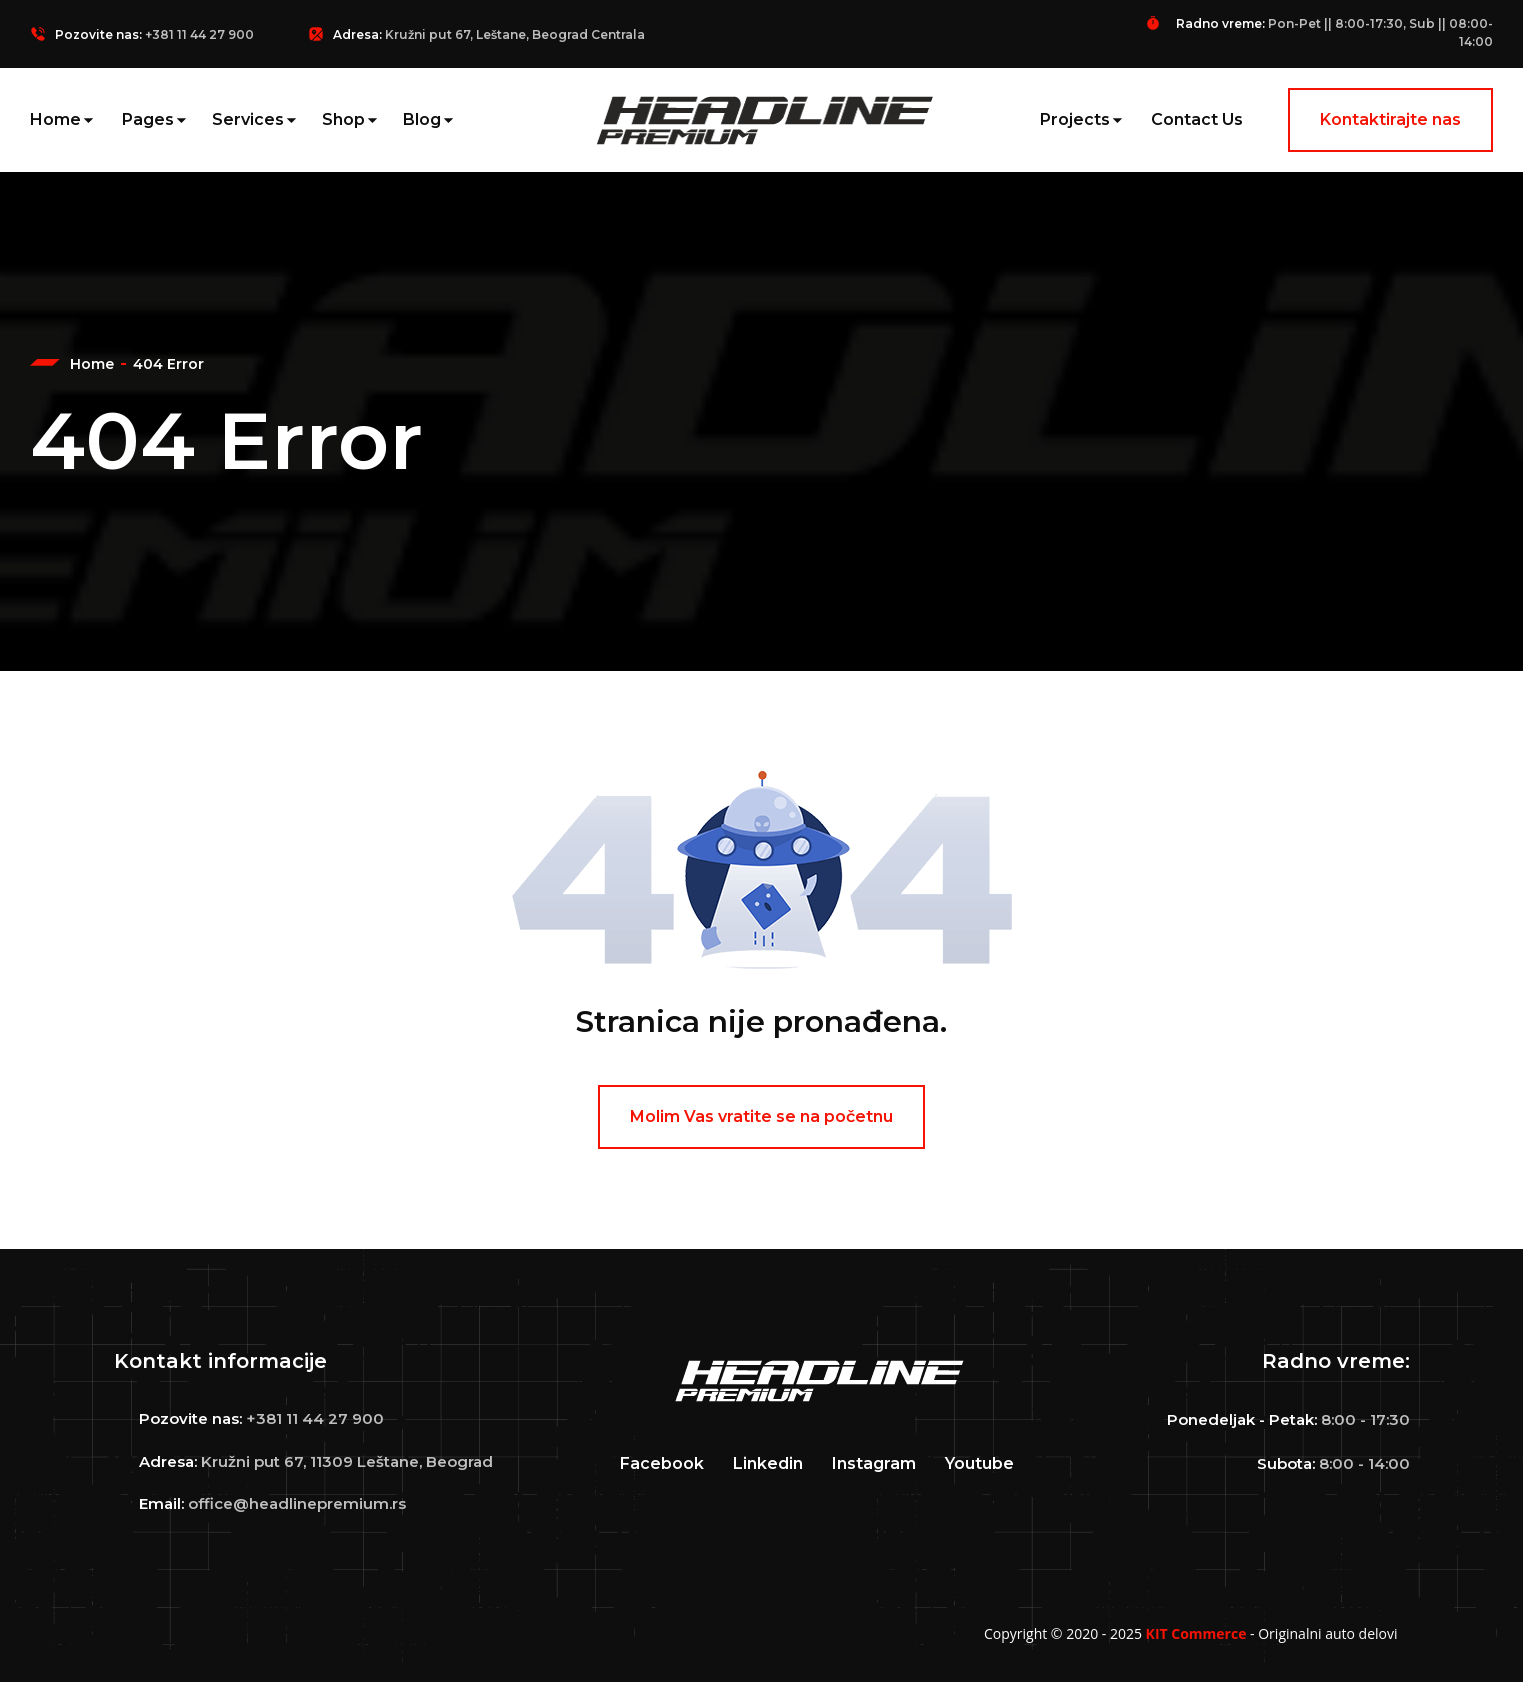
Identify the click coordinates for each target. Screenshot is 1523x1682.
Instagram (874, 1463)
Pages (148, 119)
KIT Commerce (1196, 1633)
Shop (343, 119)
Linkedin (768, 1463)
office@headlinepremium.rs (297, 1503)
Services (248, 119)
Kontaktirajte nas (1390, 119)
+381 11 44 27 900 (199, 34)
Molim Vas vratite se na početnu (761, 1116)
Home (55, 119)
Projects (1075, 119)
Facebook (662, 1463)
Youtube (979, 1463)
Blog (422, 119)
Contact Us (1197, 119)
